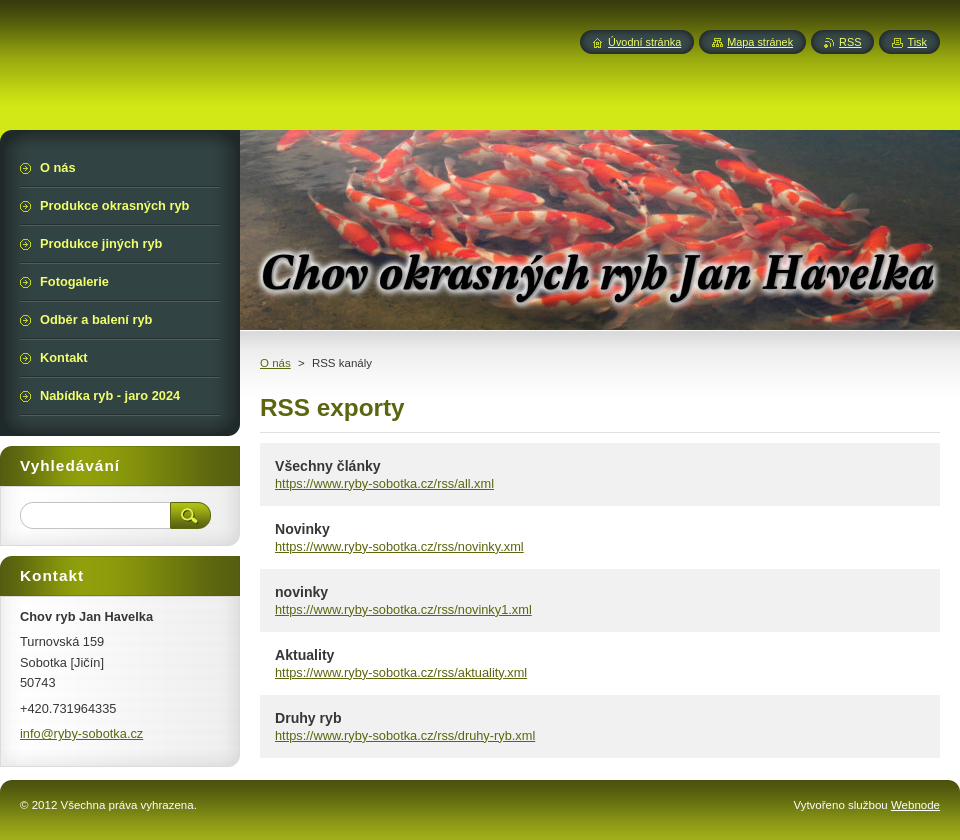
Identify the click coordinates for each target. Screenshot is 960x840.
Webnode (915, 805)
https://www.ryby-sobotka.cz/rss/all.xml (384, 483)
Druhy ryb (308, 718)
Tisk (917, 42)
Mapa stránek (760, 42)
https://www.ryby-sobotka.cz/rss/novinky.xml (399, 546)
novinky (301, 592)
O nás (275, 363)
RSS (850, 42)
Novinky (302, 529)
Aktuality (304, 655)
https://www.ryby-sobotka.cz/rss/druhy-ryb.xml (405, 735)
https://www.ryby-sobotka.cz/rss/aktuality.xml (401, 672)
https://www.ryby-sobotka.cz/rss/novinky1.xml (403, 609)
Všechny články (328, 466)
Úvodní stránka (644, 42)
